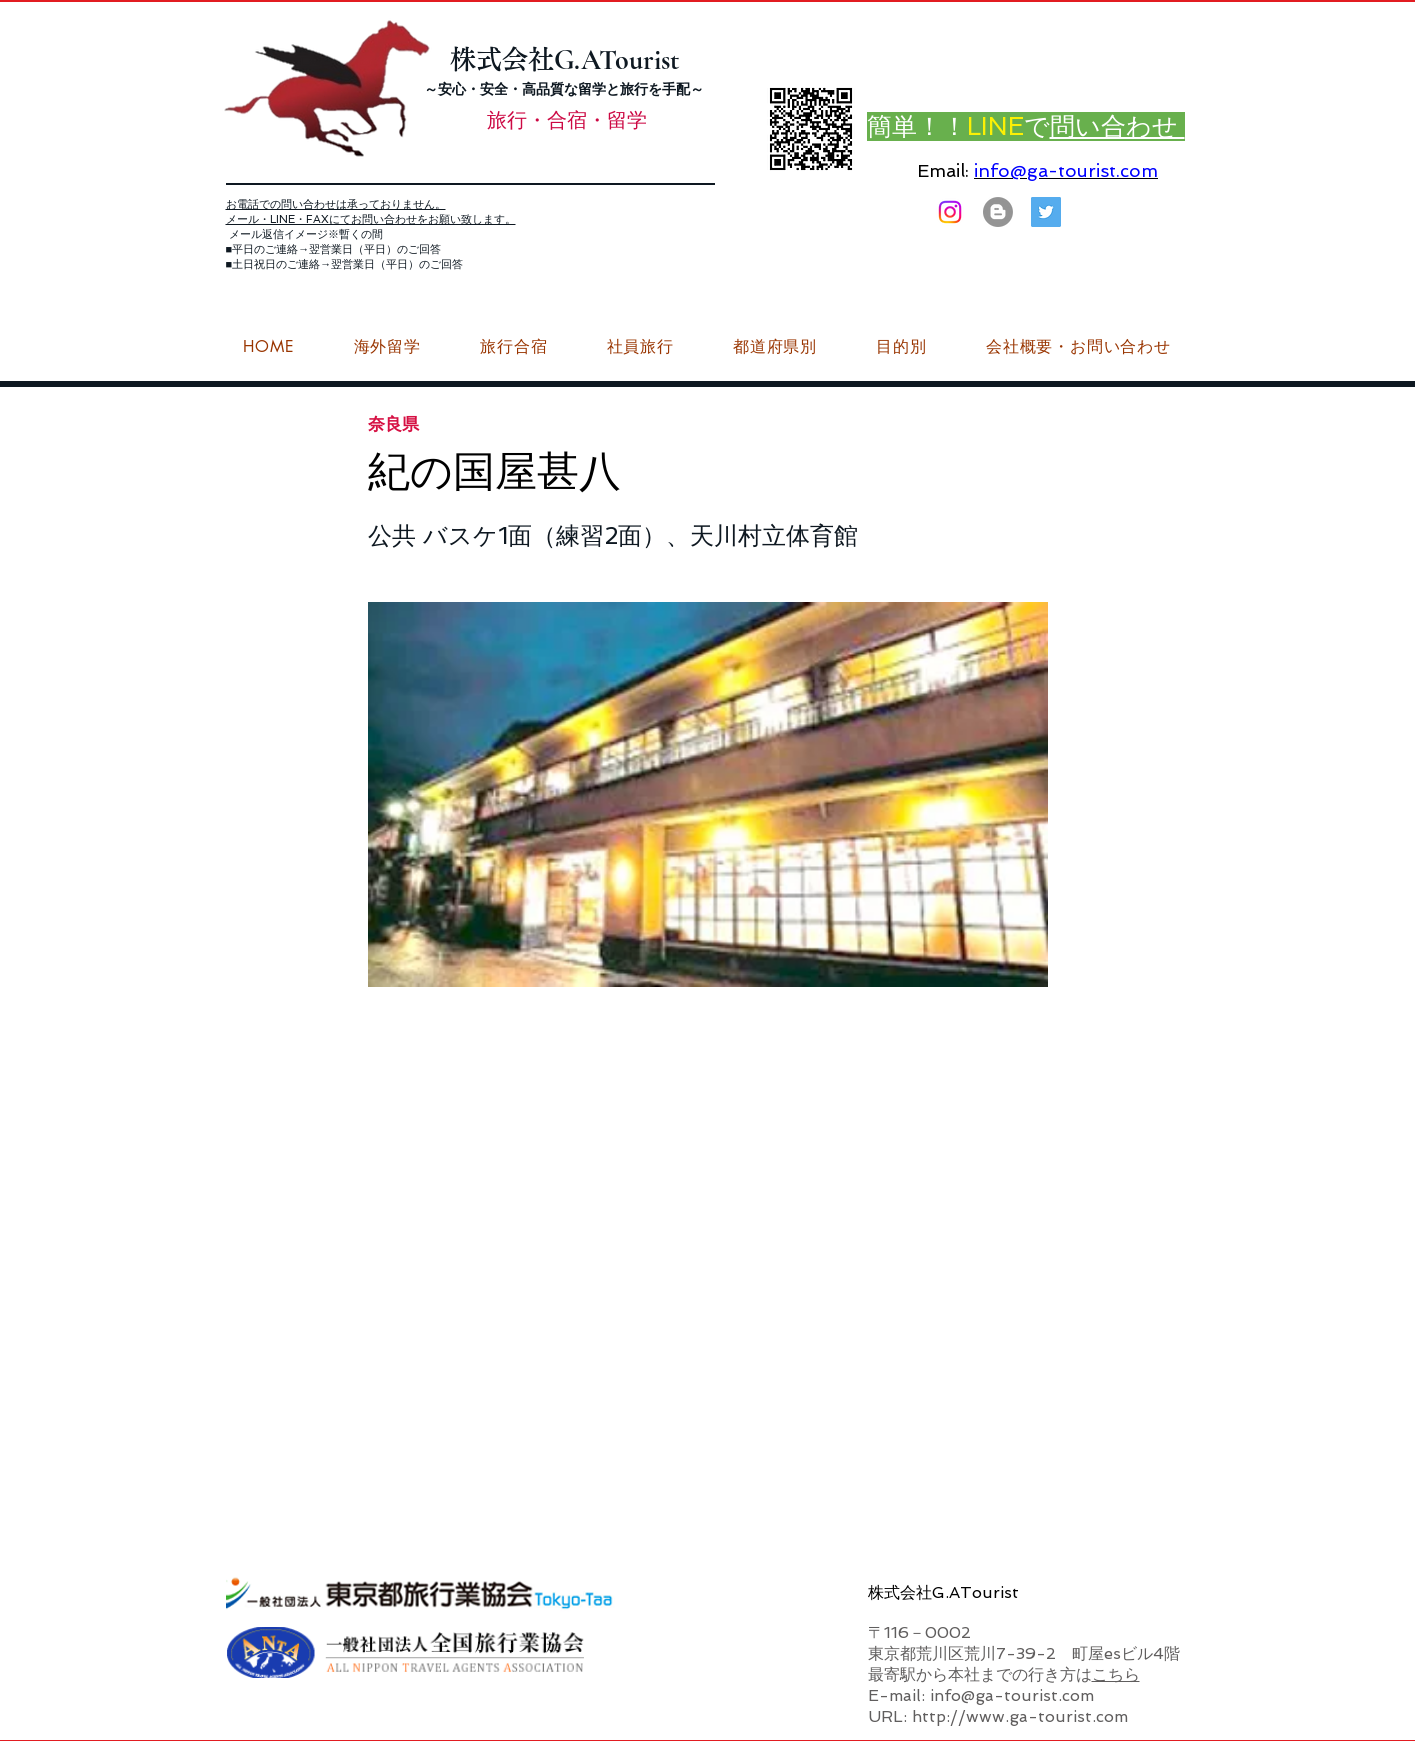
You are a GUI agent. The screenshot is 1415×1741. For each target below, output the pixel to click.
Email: (943, 170)
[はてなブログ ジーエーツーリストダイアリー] (998, 212)
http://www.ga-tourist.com (1020, 1716)
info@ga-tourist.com (1066, 170)
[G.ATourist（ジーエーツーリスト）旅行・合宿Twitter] (1046, 212)
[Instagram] (950, 212)
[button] (1078, 347)
